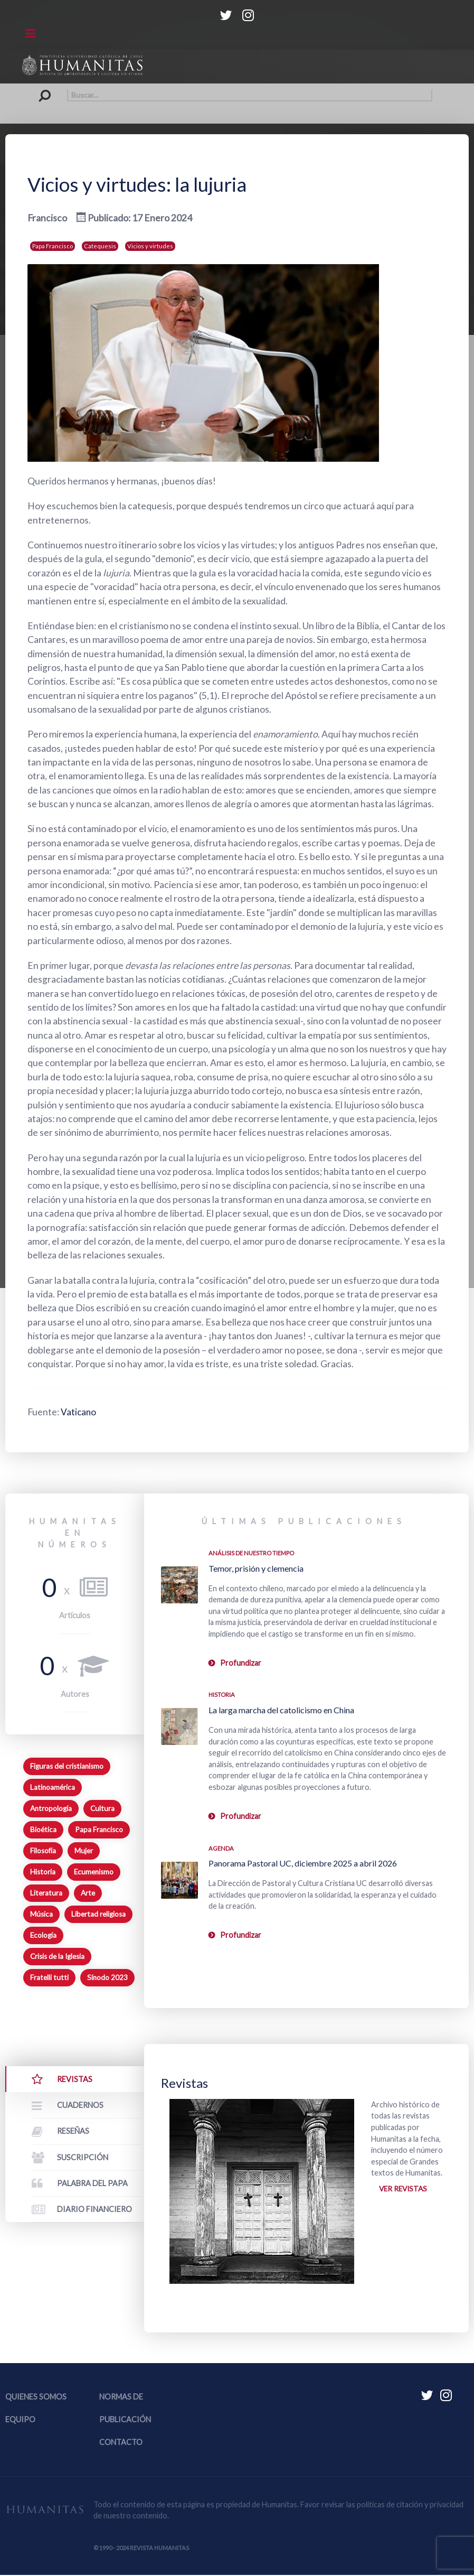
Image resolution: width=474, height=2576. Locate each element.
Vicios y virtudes (150, 245)
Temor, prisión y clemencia (256, 1568)
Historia (42, 1872)
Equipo (20, 2420)
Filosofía (43, 1850)
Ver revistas (404, 2189)
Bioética (43, 1829)
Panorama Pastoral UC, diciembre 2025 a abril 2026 (302, 1863)
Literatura (46, 1893)
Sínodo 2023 (107, 1977)
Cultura (102, 1808)
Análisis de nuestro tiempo (251, 1553)
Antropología (51, 1808)
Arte (88, 1893)
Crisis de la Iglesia (57, 1956)
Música (41, 1914)
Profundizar (240, 1662)
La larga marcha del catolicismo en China (281, 1710)
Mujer (83, 1850)
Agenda (221, 1848)
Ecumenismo (93, 1872)
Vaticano (79, 1411)
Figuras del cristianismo (66, 1766)
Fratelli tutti (49, 1977)
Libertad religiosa (98, 1914)
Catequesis (100, 245)
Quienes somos (36, 2397)
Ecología (43, 1935)
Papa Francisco (52, 245)
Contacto (121, 2443)
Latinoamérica (52, 1787)
